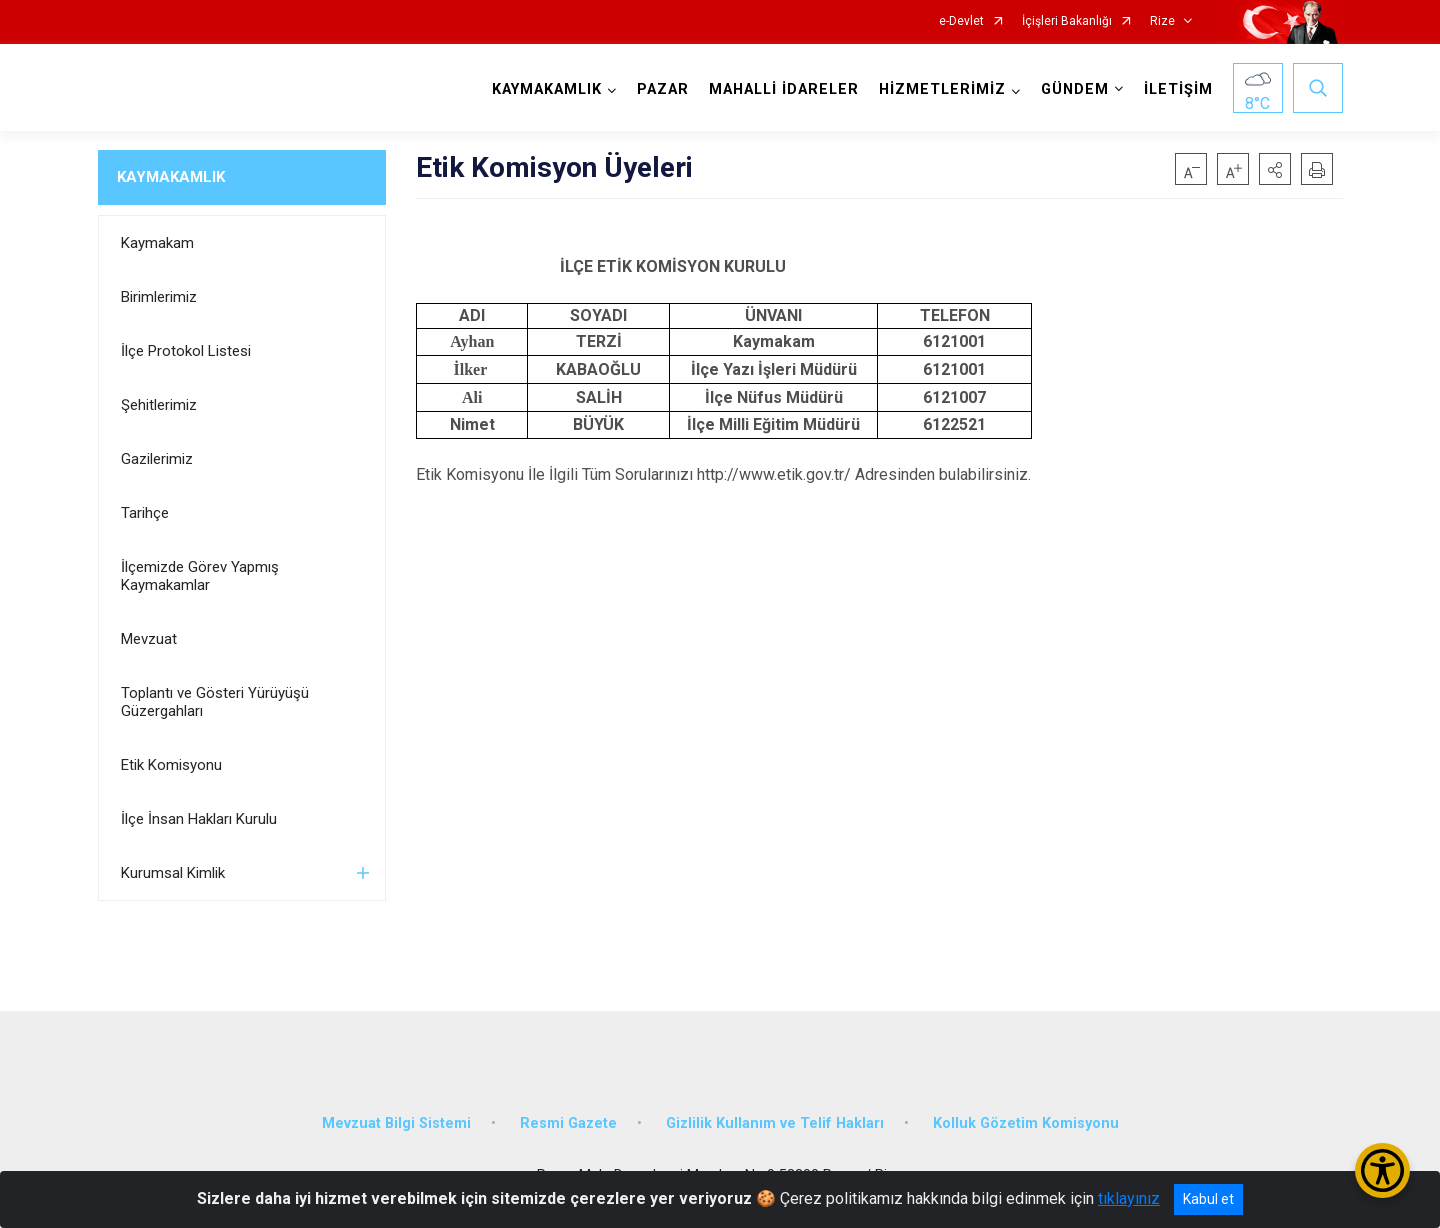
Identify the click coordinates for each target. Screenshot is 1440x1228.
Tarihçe (145, 513)
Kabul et (1208, 1199)
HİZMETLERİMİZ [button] (942, 89)
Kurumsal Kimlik (173, 873)
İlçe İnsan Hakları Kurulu (199, 819)
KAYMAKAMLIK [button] (547, 89)
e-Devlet (961, 21)
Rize (1162, 21)
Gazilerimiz (157, 459)
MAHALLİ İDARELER (784, 89)
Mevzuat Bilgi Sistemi (396, 1123)
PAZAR (663, 89)
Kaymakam (157, 243)
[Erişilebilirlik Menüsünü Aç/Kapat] (1382, 1170)
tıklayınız (1129, 1198)
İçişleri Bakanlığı (1067, 21)
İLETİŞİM (1178, 89)
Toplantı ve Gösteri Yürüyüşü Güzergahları (215, 702)
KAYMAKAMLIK (171, 177)
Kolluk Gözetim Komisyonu (1026, 1123)
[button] (1275, 169)
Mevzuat (149, 639)
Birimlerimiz (159, 297)
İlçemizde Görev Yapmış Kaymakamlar (200, 576)
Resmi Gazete (568, 1123)
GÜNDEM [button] (1075, 89)
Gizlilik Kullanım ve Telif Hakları (775, 1123)
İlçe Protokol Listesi (186, 351)
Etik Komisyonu (171, 765)
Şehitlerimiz (159, 405)
